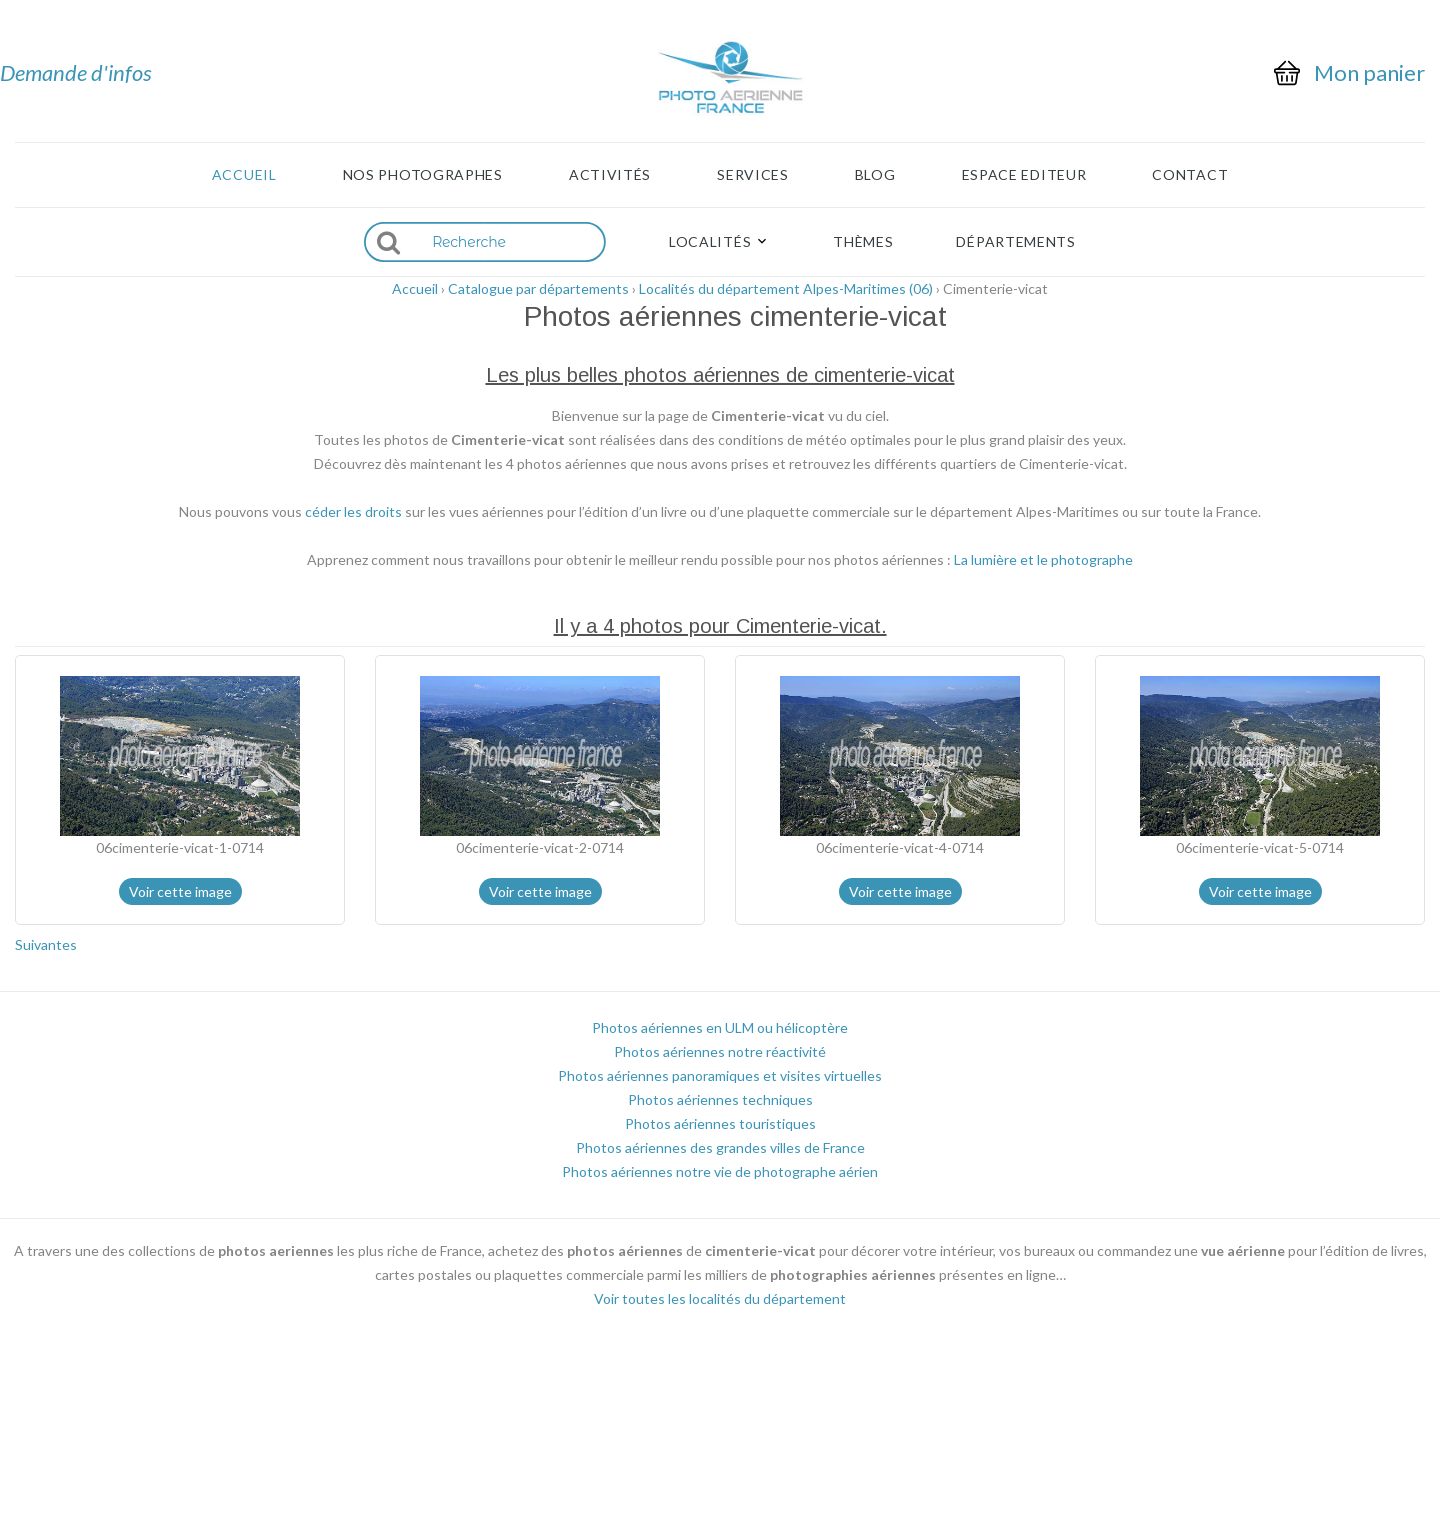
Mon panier (1369, 73)
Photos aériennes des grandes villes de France (720, 1147)
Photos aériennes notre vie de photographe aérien (720, 1171)
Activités (610, 175)
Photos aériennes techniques (720, 1099)
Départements (1015, 242)
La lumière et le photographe (1043, 559)
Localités (710, 242)
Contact (1190, 175)
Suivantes (46, 944)
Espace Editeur (1024, 175)
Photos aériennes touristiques (720, 1123)
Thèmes (863, 242)
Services (753, 175)
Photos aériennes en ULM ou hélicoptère (720, 1027)
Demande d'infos (76, 72)
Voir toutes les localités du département (720, 1298)
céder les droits (353, 511)
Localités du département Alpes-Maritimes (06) (786, 288)
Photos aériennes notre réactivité (720, 1051)
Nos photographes (423, 175)
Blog (875, 175)
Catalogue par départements (538, 288)
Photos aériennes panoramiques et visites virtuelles (720, 1075)
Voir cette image (180, 891)
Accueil (244, 175)
